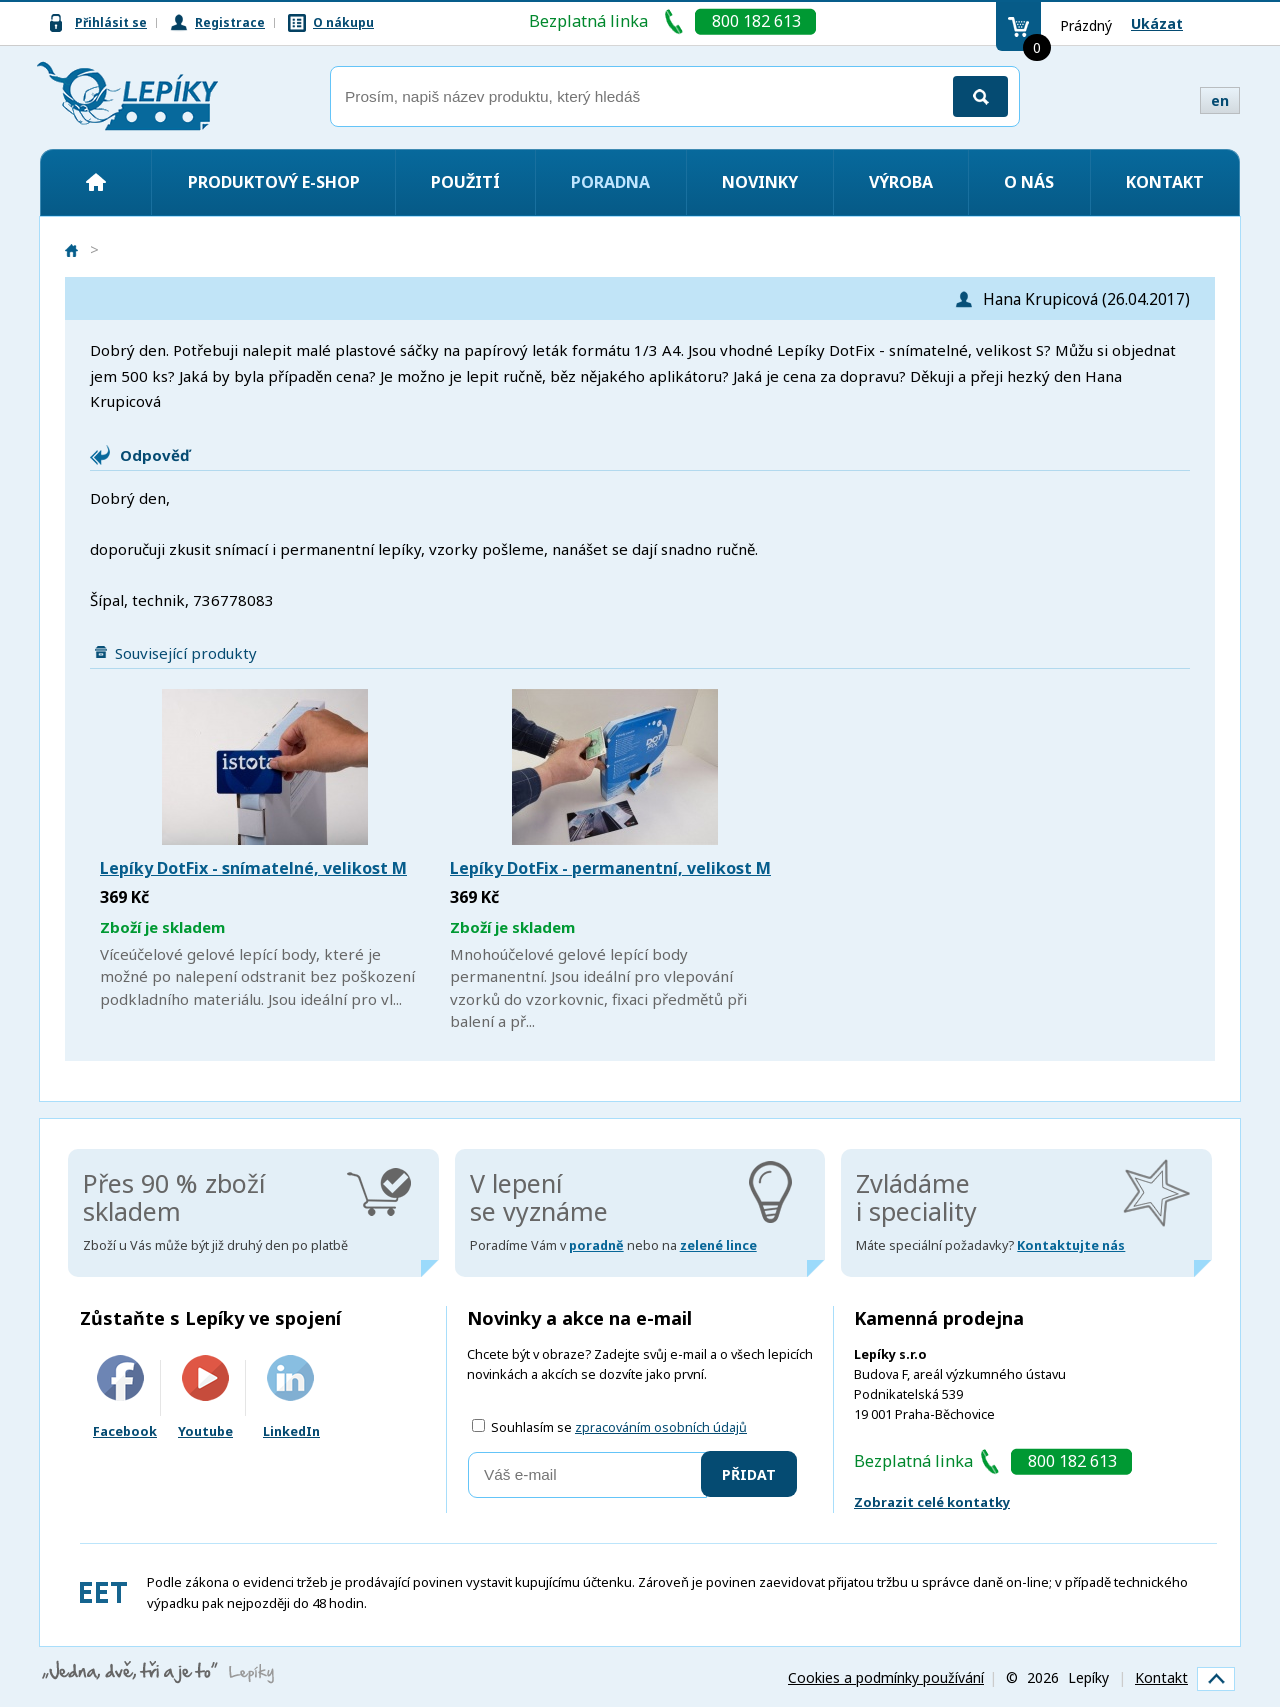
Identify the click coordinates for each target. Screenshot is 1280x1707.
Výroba (901, 182)
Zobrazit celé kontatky (932, 1502)
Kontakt (1165, 182)
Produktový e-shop (274, 182)
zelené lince (718, 1245)
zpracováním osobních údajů (661, 1427)
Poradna (610, 182)
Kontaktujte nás (1071, 1245)
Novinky (760, 182)
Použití (465, 182)
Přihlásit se (111, 22)
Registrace (230, 22)
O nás (1029, 182)
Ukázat (1157, 23)
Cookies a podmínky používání (886, 1677)
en (1220, 100)
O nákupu (343, 22)
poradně (596, 1245)
